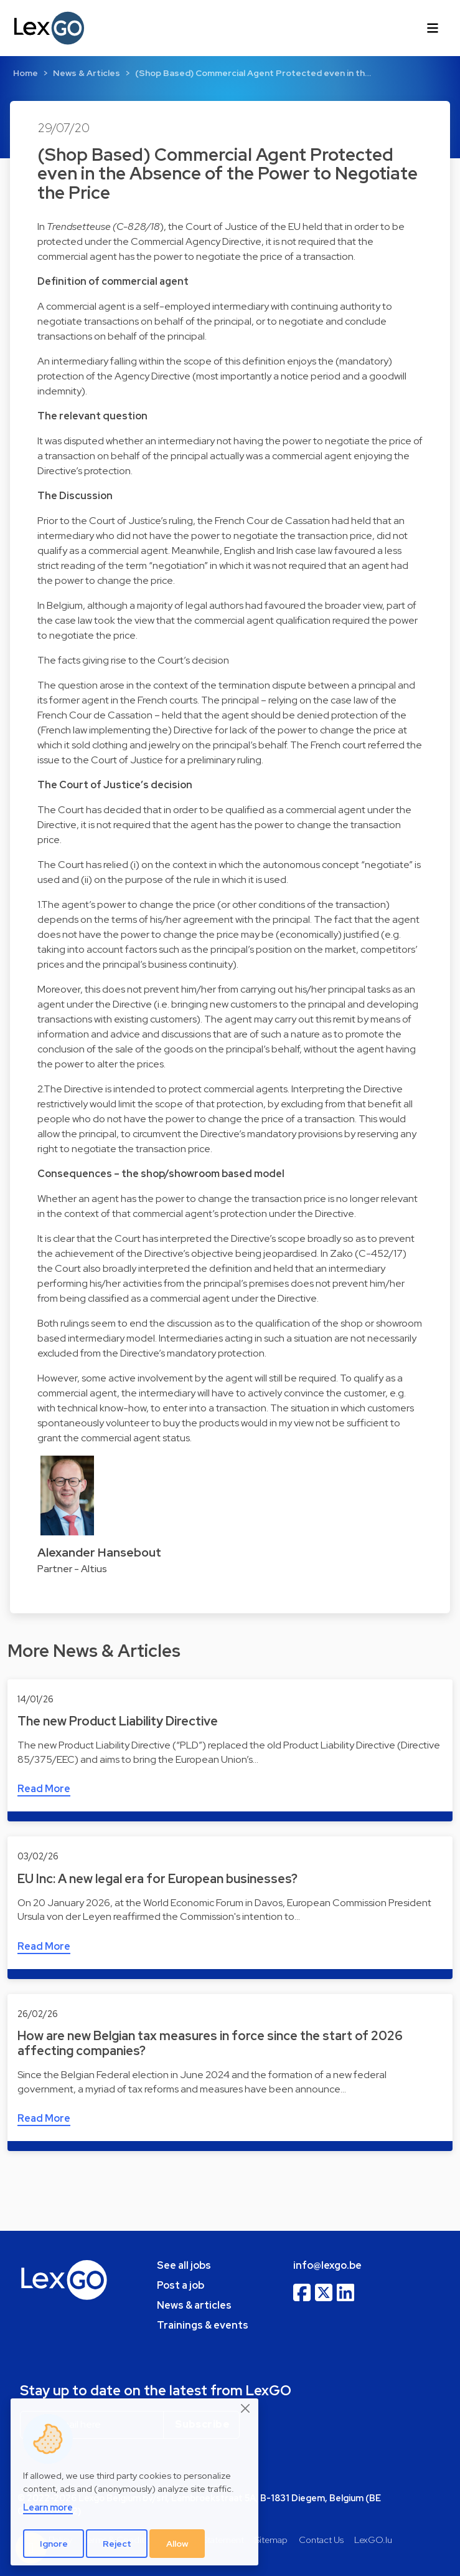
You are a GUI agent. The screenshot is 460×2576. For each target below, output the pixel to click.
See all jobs (184, 2265)
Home (25, 73)
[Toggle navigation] (432, 28)
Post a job (180, 2285)
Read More (43, 1788)
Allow (177, 2543)
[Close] (246, 2409)
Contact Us (321, 2539)
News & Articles (86, 73)
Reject (117, 2543)
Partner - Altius (72, 1568)
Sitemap (271, 2539)
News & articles (194, 2305)
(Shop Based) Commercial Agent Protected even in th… (253, 73)
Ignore (54, 2543)
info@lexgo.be (327, 2265)
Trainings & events (202, 2325)
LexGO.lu (373, 2539)
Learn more (48, 2507)
